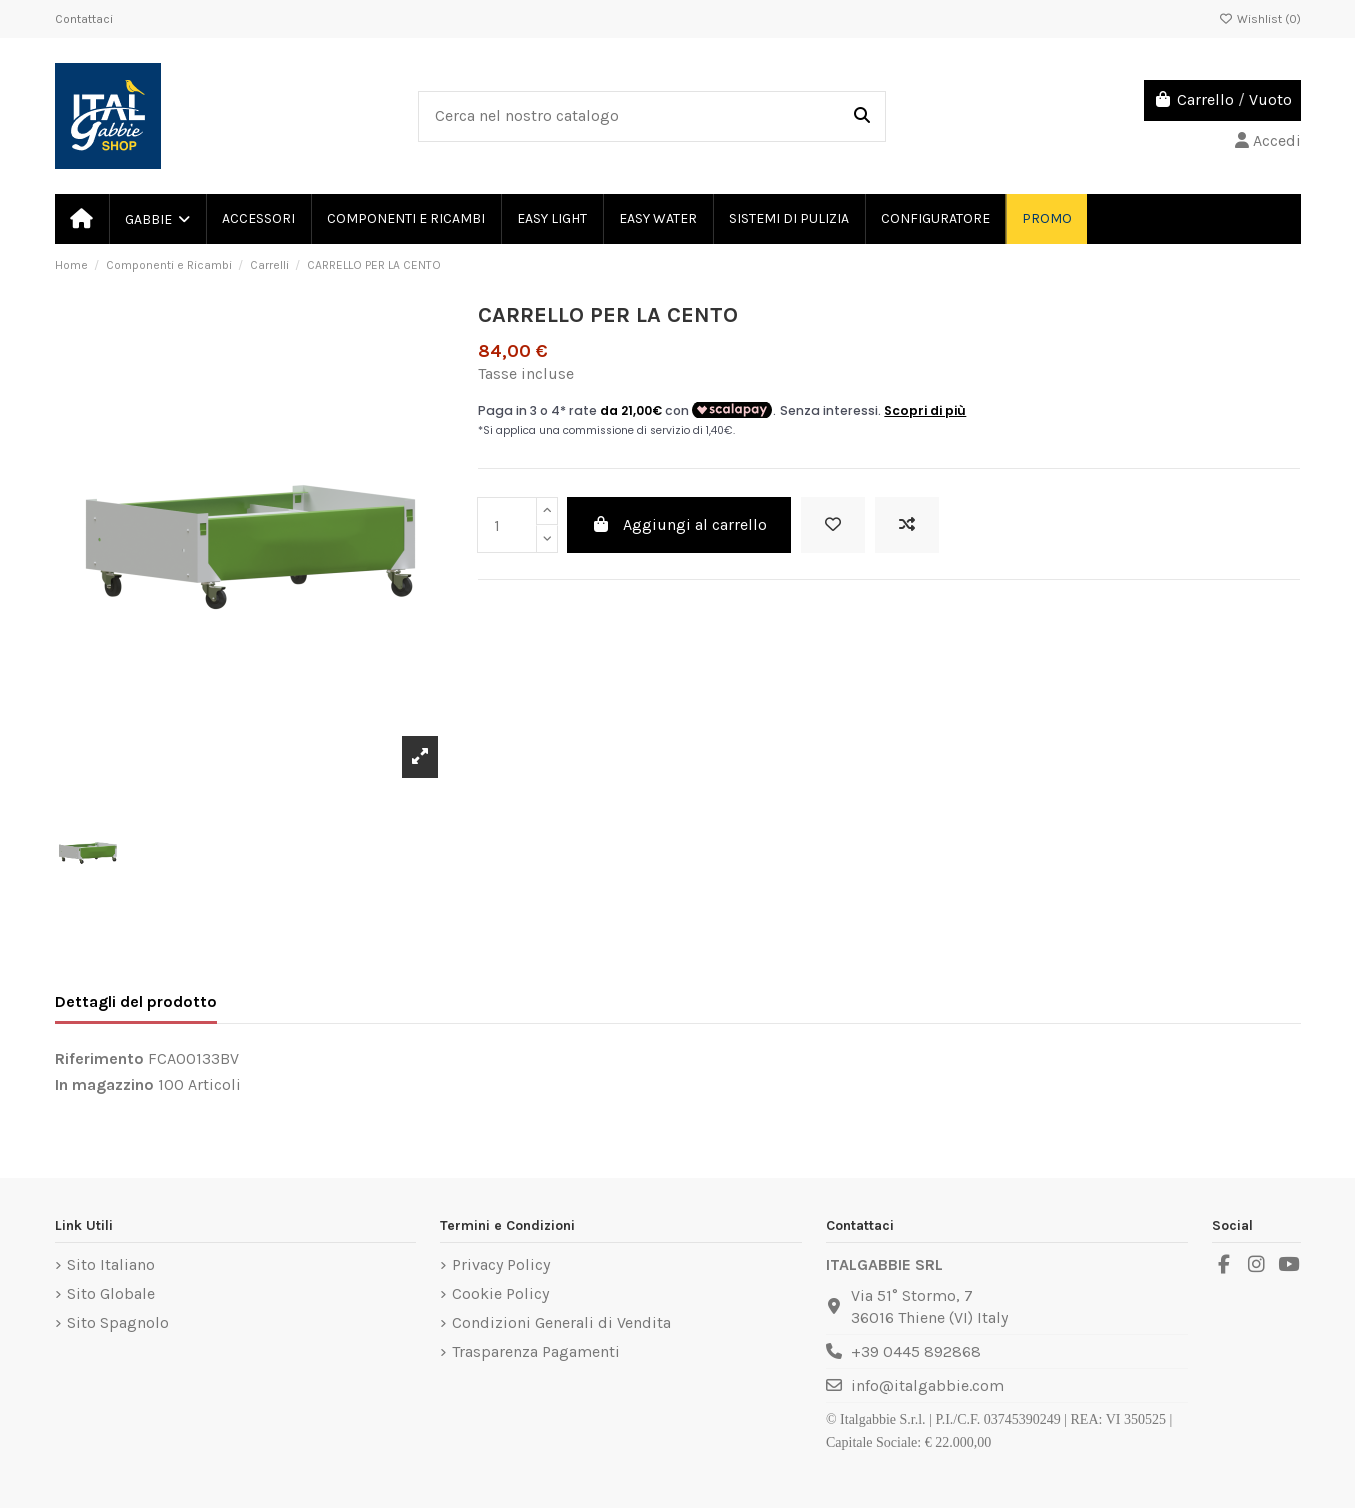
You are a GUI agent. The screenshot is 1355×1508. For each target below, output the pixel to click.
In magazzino (104, 1084)
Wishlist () (1260, 19)
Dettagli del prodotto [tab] (136, 1001)
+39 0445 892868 (916, 1351)
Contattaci (84, 19)
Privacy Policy (501, 1264)
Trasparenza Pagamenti (536, 1351)
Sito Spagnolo (118, 1322)
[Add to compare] (907, 525)
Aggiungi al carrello (679, 524)
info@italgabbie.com (927, 1385)
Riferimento (99, 1058)
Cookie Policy (500, 1293)
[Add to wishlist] (833, 525)
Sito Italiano (111, 1264)
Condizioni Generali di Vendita (561, 1322)
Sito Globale (111, 1293)
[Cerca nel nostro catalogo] (862, 117)
